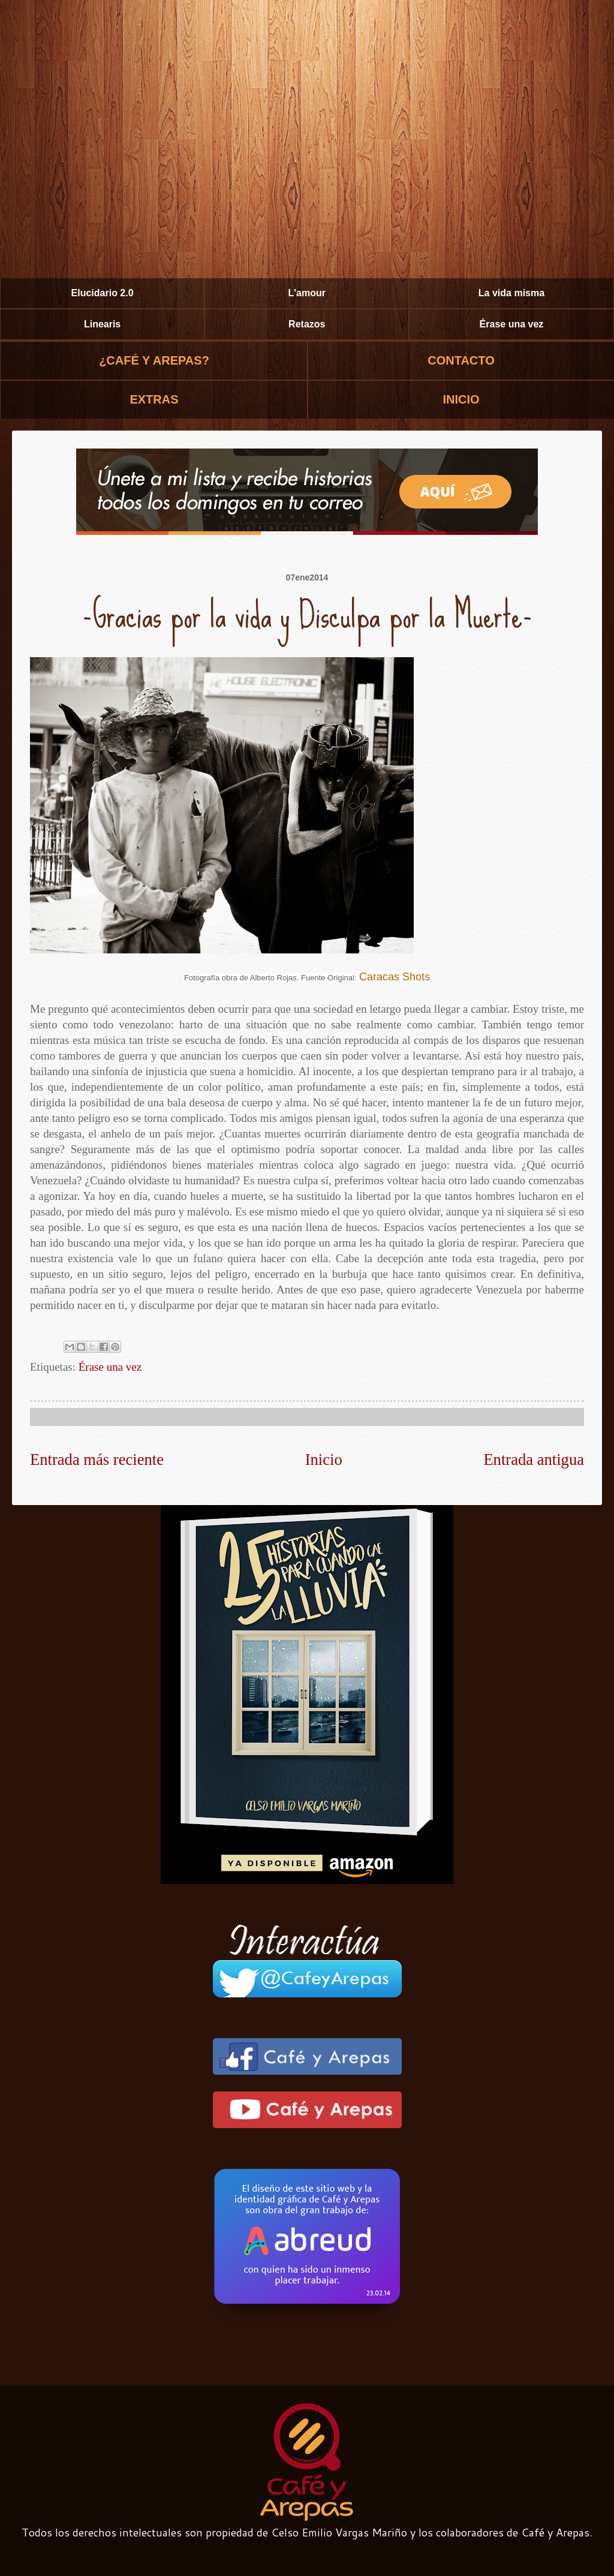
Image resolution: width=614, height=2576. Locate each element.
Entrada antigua (533, 1459)
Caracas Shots (394, 977)
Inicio (323, 1459)
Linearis (102, 324)
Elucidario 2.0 (102, 293)
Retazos (306, 324)
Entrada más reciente (97, 1459)
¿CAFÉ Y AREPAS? (154, 360)
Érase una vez (512, 324)
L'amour (307, 293)
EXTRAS (154, 399)
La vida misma (511, 293)
